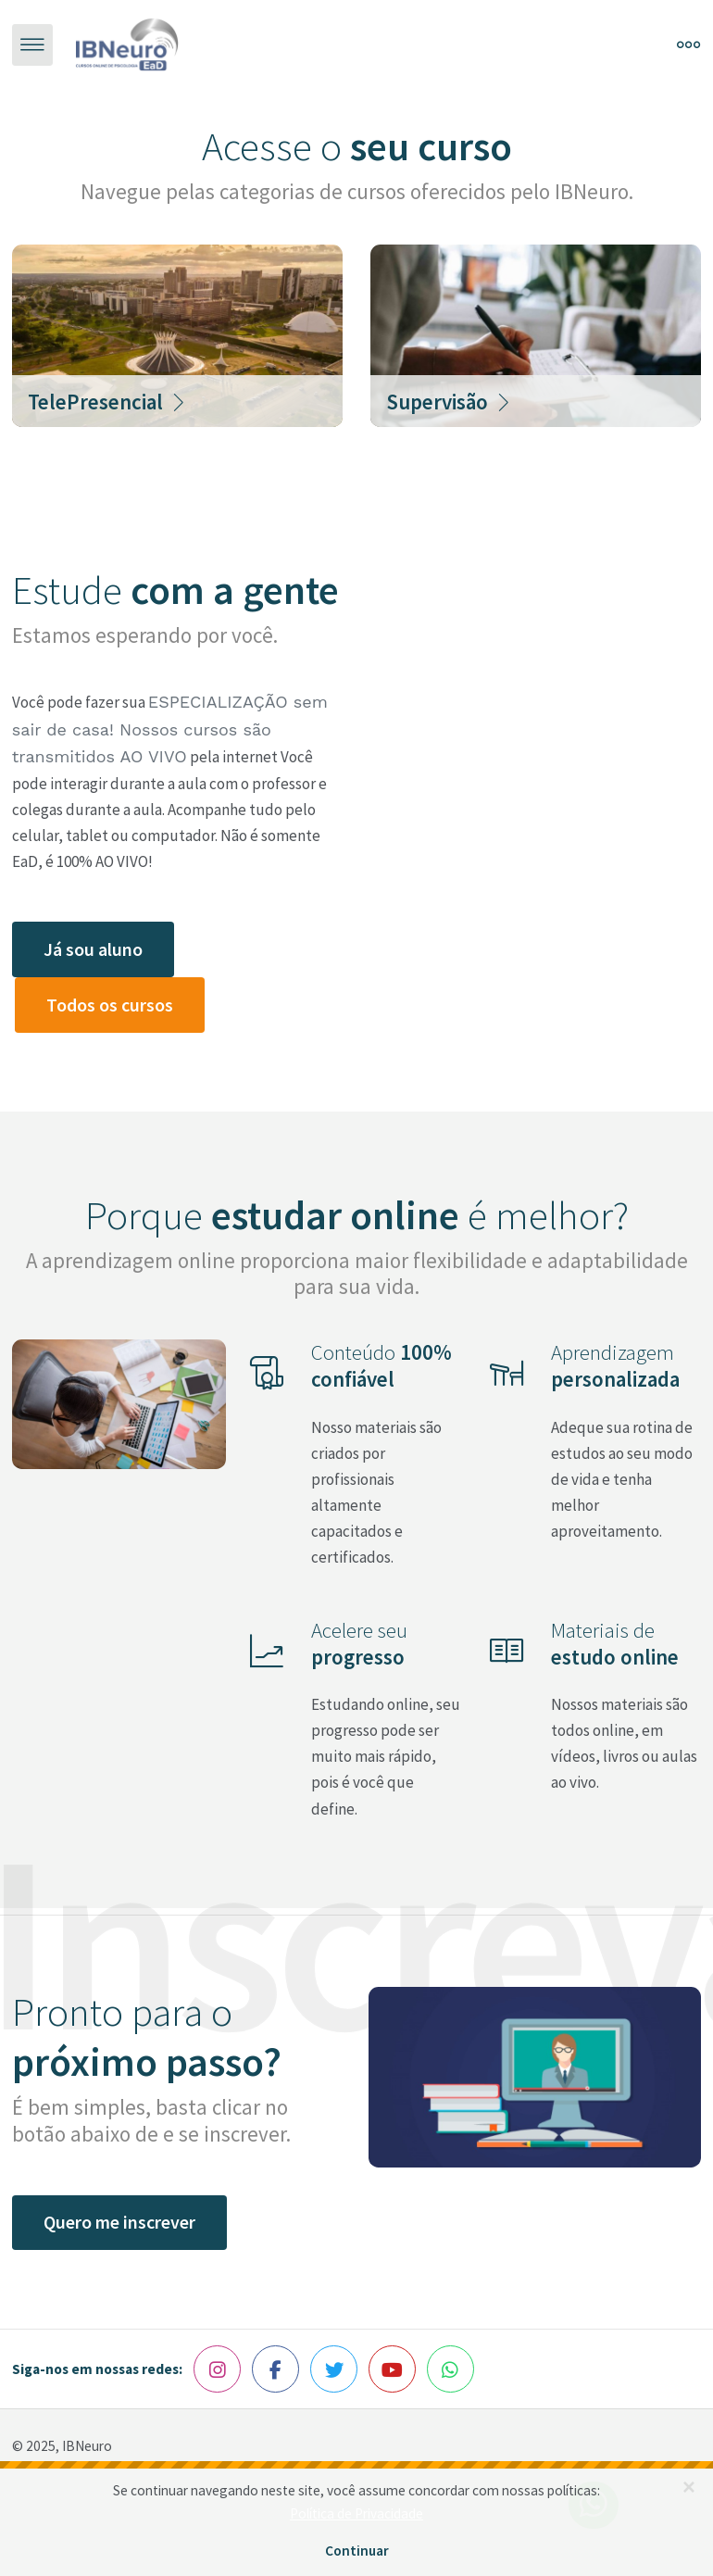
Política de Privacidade (356, 2513)
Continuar (357, 2550)
